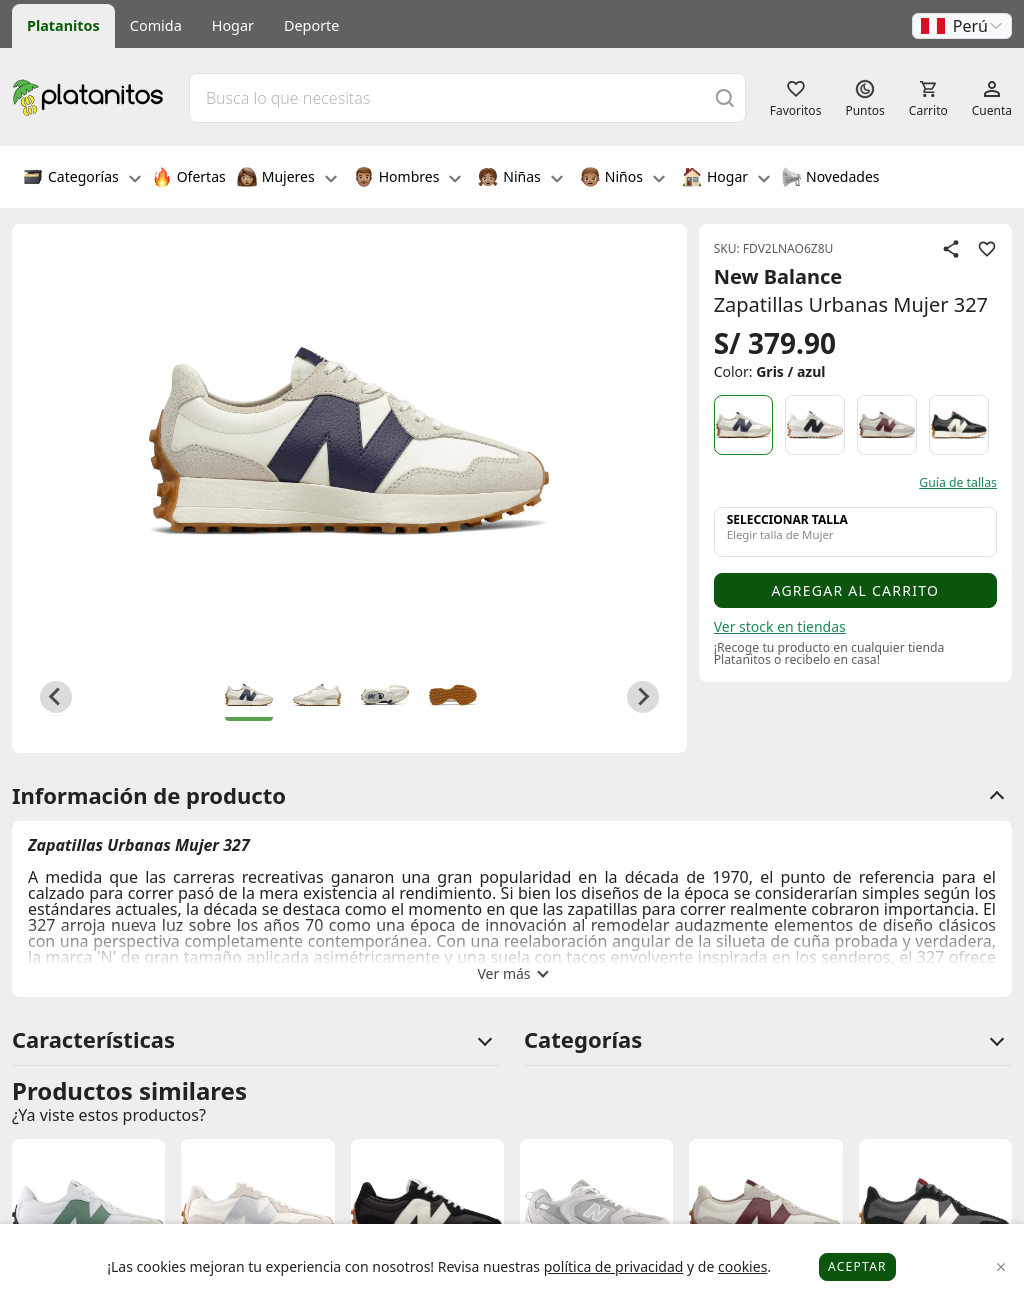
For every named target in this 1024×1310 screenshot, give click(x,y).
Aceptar (857, 1266)
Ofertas (189, 179)
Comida (156, 25)
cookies (742, 1266)
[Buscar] (725, 97)
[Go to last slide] (56, 697)
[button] (962, 26)
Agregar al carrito (855, 590)
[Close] (1001, 1267)
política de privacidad (614, 1266)
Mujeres (287, 179)
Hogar (233, 25)
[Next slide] (643, 697)
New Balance (778, 276)
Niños (622, 179)
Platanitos (63, 25)
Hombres (408, 179)
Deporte (311, 25)
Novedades (830, 179)
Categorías (82, 179)
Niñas (520, 179)
